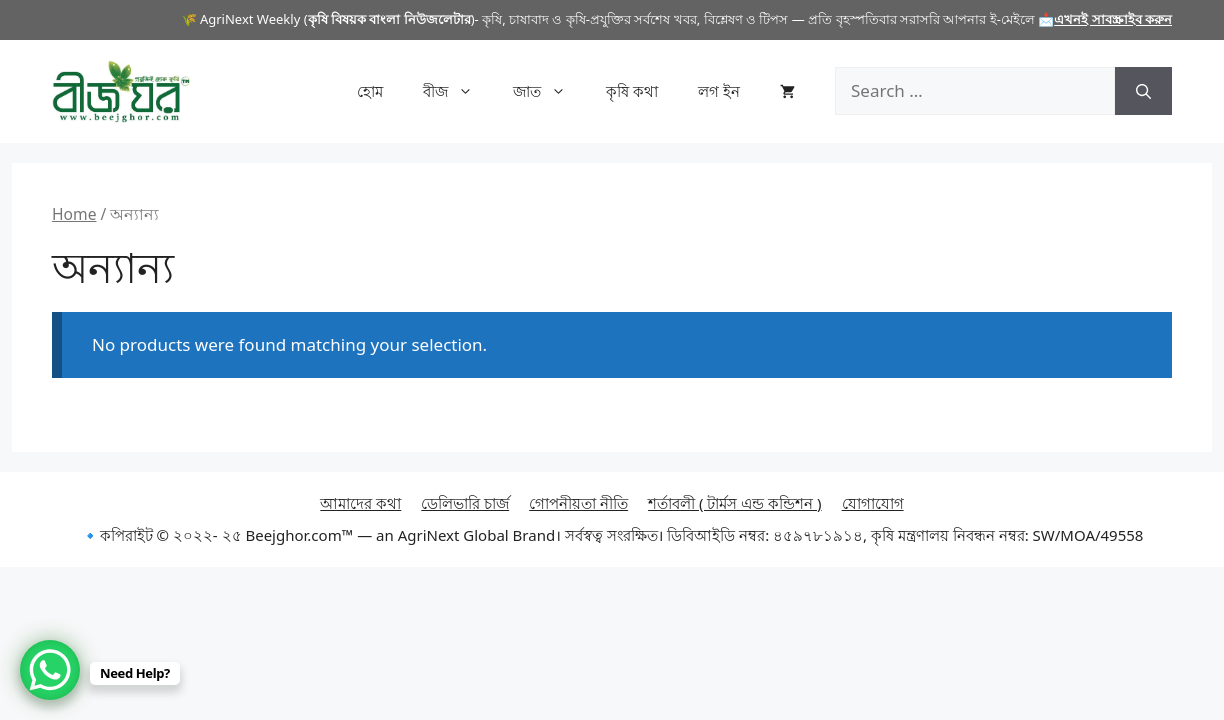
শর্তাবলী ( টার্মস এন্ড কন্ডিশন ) (735, 503)
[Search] (1143, 91)
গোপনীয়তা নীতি (578, 503)
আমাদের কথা (360, 503)
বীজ (458, 91)
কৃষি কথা (632, 91)
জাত (549, 91)
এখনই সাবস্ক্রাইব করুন (1113, 19)
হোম (370, 91)
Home (74, 214)
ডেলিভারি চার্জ (465, 503)
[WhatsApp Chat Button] (50, 670)
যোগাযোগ (873, 503)
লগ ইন (719, 91)
